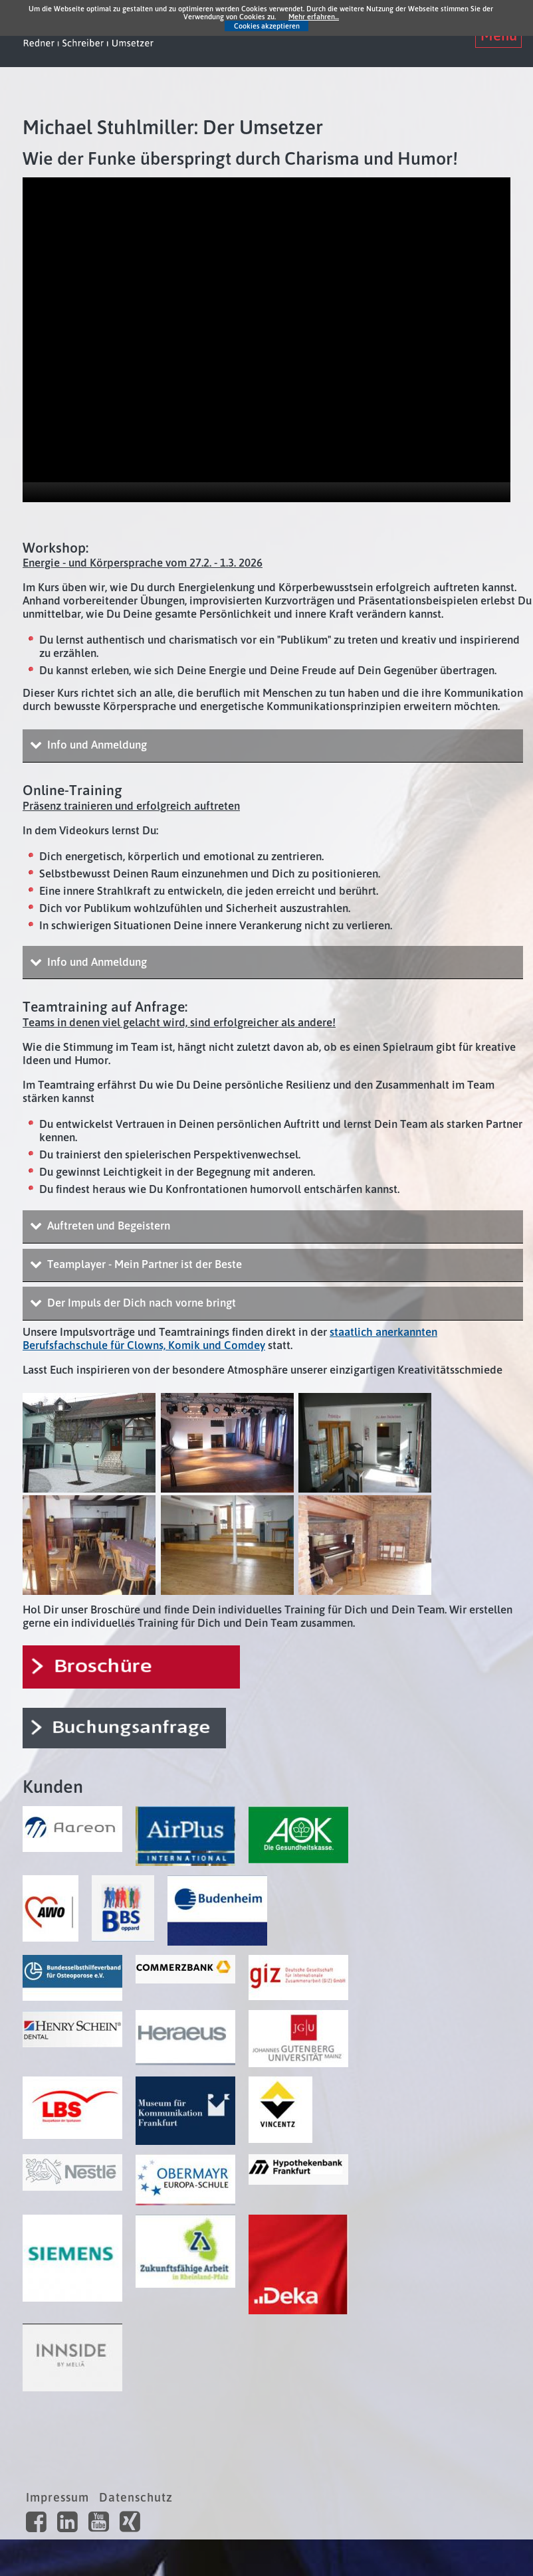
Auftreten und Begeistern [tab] (107, 1225)
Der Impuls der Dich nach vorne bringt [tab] (140, 1302)
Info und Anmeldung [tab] (96, 744)
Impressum (57, 2497)
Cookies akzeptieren (267, 26)
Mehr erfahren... (313, 17)
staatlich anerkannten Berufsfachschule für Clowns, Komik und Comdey (230, 1338)
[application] (266, 339)
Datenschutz (136, 2497)
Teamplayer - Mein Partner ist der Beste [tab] (143, 1264)
